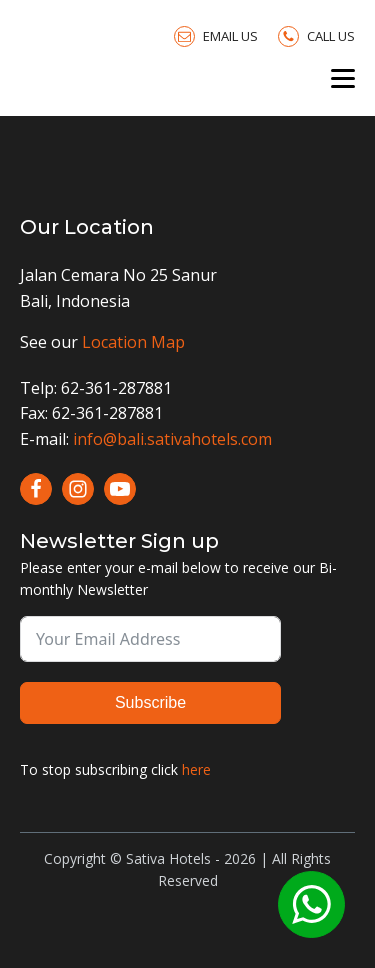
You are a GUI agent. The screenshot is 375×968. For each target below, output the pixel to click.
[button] (216, 36)
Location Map (133, 342)
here (196, 769)
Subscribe (150, 702)
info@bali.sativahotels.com (172, 439)
